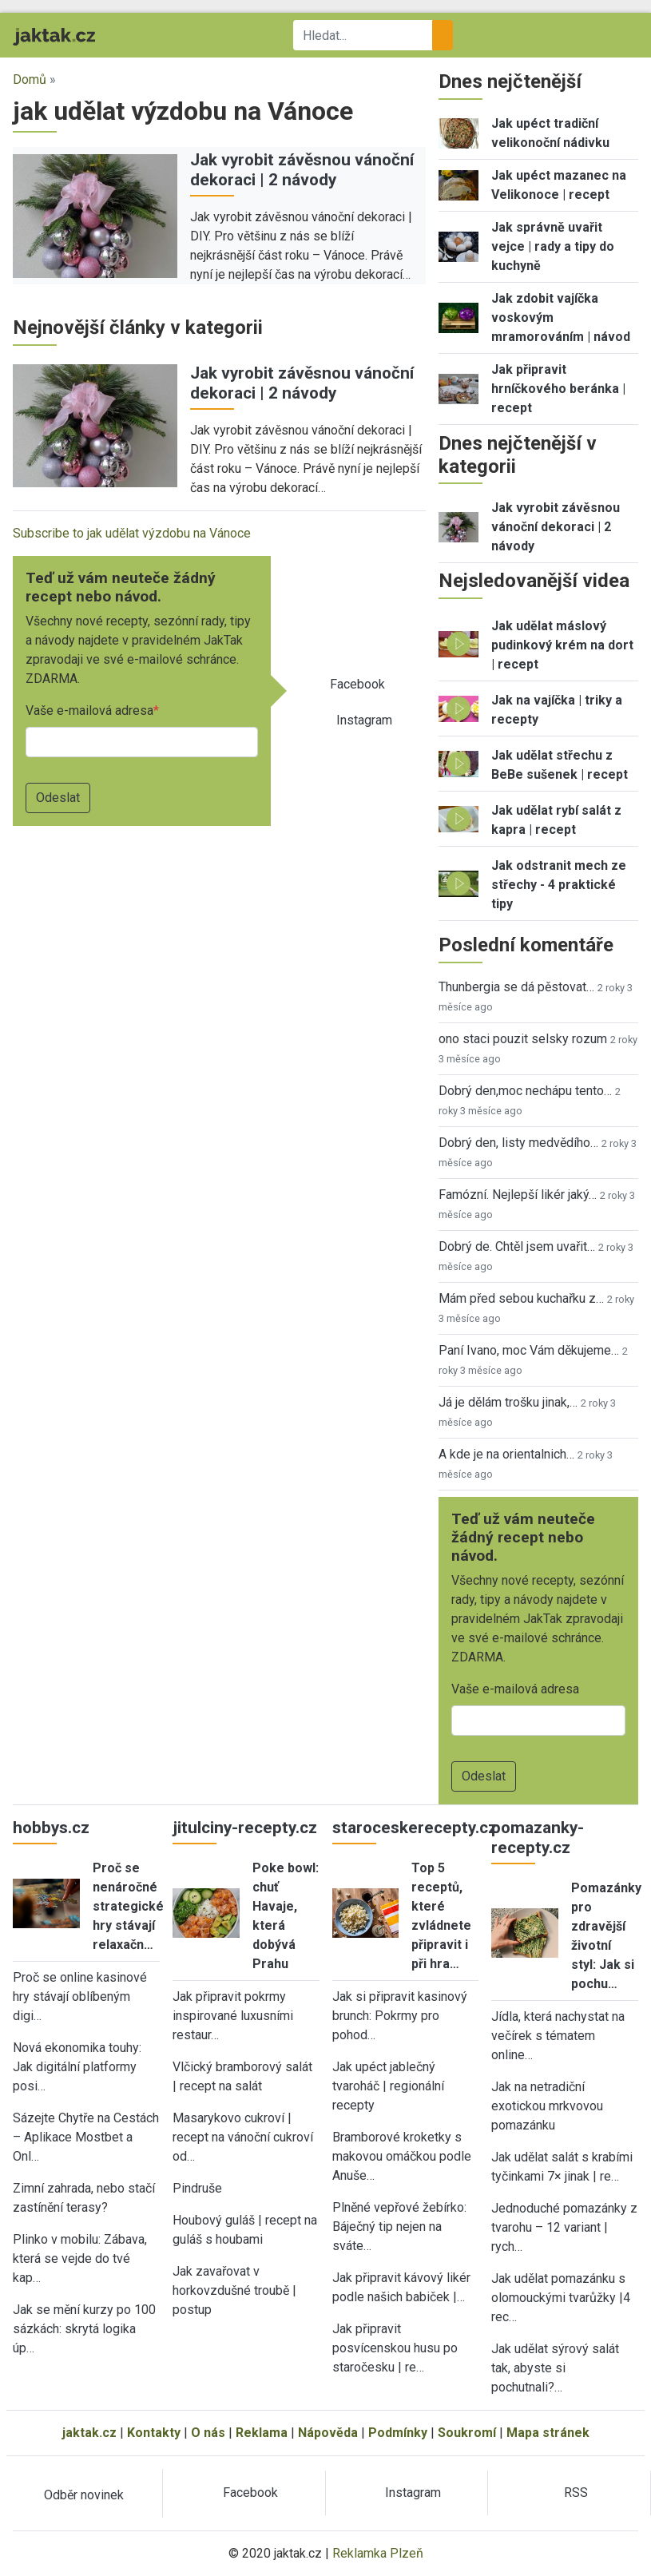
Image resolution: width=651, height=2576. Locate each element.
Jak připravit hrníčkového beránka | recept (558, 388)
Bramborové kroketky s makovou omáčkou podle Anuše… (401, 2156)
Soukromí (467, 2432)
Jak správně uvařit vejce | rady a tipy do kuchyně (552, 246)
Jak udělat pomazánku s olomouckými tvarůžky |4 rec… (560, 2297)
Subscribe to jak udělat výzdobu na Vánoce (132, 533)
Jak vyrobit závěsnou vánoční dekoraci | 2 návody (302, 169)
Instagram (364, 720)
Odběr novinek (84, 2495)
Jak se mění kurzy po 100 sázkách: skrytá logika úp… (84, 2329)
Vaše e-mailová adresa (89, 710)
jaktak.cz (89, 2432)
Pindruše (197, 2188)
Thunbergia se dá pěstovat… (516, 986)
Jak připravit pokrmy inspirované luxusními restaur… (233, 2015)
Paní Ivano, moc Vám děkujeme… (529, 1350)
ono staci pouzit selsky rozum (523, 1038)
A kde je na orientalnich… (506, 1454)
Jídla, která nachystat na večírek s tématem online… (558, 2035)
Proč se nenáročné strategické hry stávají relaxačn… (128, 1906)
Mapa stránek (547, 2432)
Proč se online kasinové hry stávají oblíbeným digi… (80, 1996)
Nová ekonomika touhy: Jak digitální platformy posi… (77, 2067)
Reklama (262, 2432)
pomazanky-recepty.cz (537, 1837)
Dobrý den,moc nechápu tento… (525, 1090)
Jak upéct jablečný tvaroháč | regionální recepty (388, 2086)
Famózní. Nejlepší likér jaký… (518, 1194)
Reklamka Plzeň (377, 2553)
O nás (208, 2432)
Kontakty (154, 2432)
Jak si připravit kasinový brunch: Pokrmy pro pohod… (399, 2015)
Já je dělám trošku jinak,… (508, 1402)
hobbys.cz (51, 1827)
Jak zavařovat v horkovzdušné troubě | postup (234, 2290)
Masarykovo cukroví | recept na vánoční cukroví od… (243, 2137)
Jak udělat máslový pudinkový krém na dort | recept (562, 645)
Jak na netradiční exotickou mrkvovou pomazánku (547, 2106)
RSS (576, 2492)
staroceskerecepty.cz (414, 1827)
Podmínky (397, 2432)
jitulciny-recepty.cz (245, 1827)
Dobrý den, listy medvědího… (518, 1142)
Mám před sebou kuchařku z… (521, 1298)
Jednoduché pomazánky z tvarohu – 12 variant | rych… (564, 2227)
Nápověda (328, 2432)
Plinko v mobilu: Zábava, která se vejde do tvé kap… (80, 2258)
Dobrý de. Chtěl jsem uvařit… (517, 1246)
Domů (29, 79)
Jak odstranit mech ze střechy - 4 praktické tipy (558, 884)
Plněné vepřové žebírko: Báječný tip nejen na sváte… (399, 2226)
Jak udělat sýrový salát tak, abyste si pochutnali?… (555, 2368)
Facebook (357, 684)
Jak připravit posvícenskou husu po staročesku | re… (395, 2348)
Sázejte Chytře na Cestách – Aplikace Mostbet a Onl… (86, 2137)
